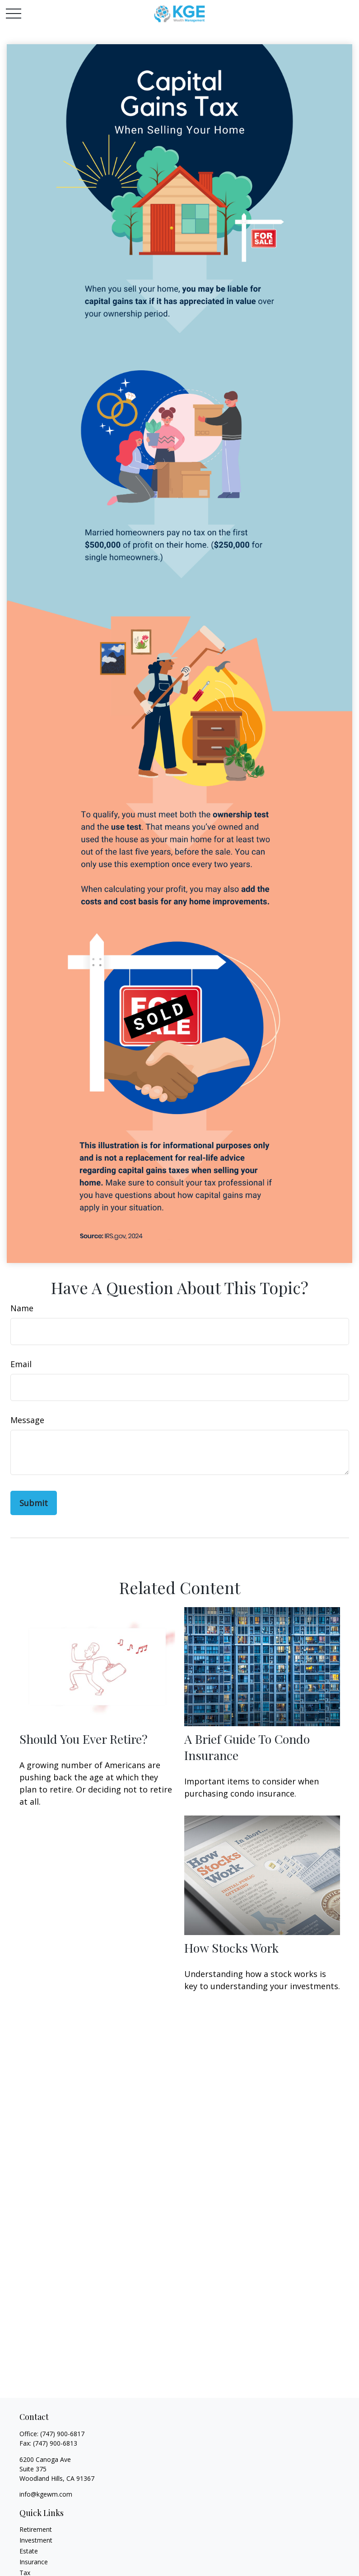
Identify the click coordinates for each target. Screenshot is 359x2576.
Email (21, 1364)
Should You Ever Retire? (83, 1739)
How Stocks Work (231, 1948)
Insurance (33, 2562)
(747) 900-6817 (62, 2433)
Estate (28, 2551)
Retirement (35, 2529)
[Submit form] (33, 1503)
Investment (35, 2540)
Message (27, 1420)
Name (21, 1308)
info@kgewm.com (45, 2494)
